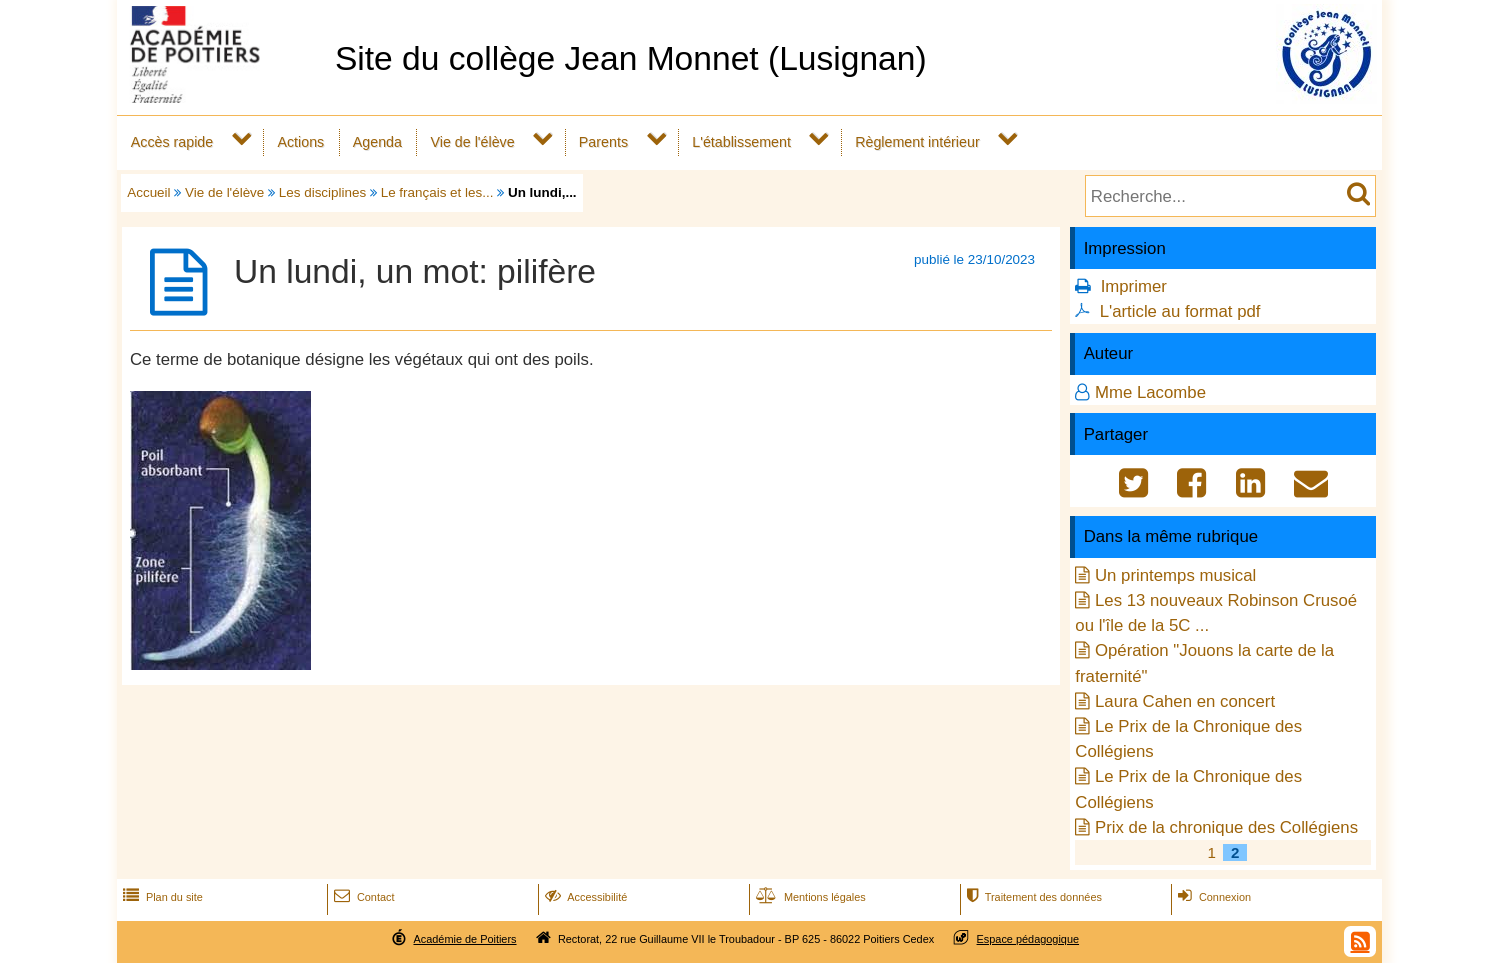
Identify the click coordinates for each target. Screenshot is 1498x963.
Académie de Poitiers (464, 939)
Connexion (1212, 897)
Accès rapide (172, 142)
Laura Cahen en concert (1185, 701)
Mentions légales (809, 897)
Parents (603, 142)
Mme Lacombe (1150, 392)
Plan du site (161, 897)
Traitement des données (1032, 897)
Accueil (148, 192)
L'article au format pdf (1180, 311)
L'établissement (741, 142)
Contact (362, 897)
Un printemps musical (1175, 575)
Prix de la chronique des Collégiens (1226, 827)
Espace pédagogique (1028, 939)
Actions (300, 142)
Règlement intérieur (917, 142)
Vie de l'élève (472, 142)
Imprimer (1134, 286)
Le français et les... (437, 192)
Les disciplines (322, 192)
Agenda (377, 142)
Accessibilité (584, 897)
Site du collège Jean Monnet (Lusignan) (631, 58)
